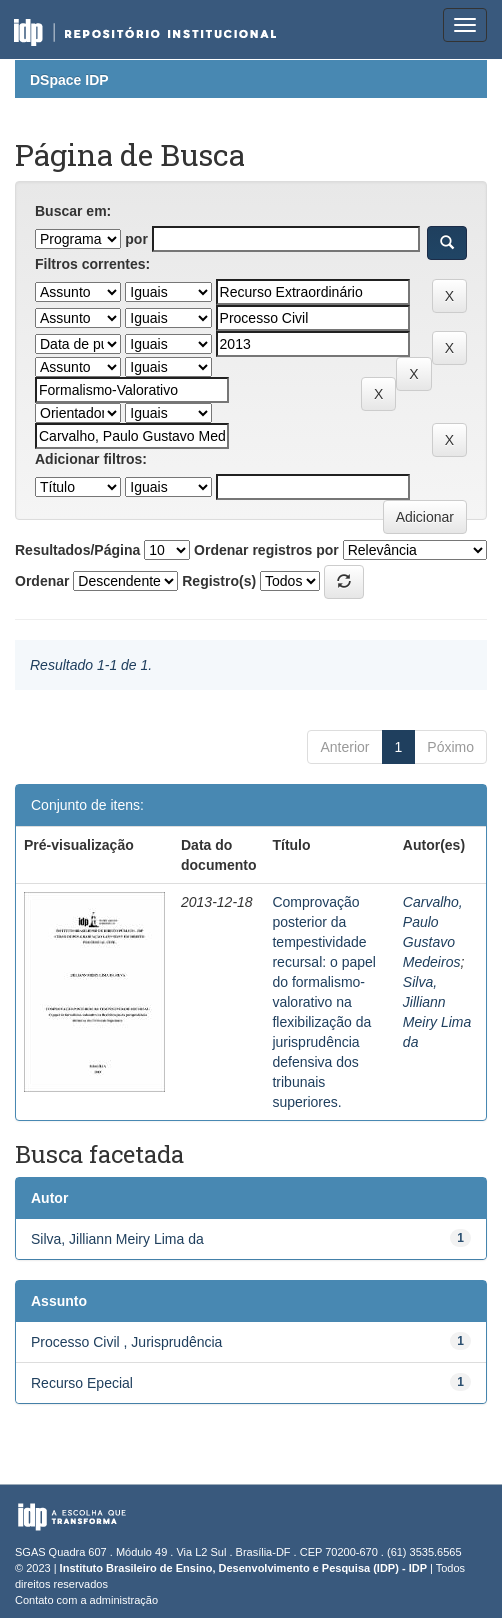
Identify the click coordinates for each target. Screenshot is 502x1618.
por (136, 239)
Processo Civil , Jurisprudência (126, 1342)
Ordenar (42, 581)
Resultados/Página (77, 550)
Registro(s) (219, 581)
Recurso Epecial (82, 1383)
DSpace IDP (69, 80)
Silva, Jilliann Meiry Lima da (117, 1239)
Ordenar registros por (266, 550)
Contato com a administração (86, 1600)
